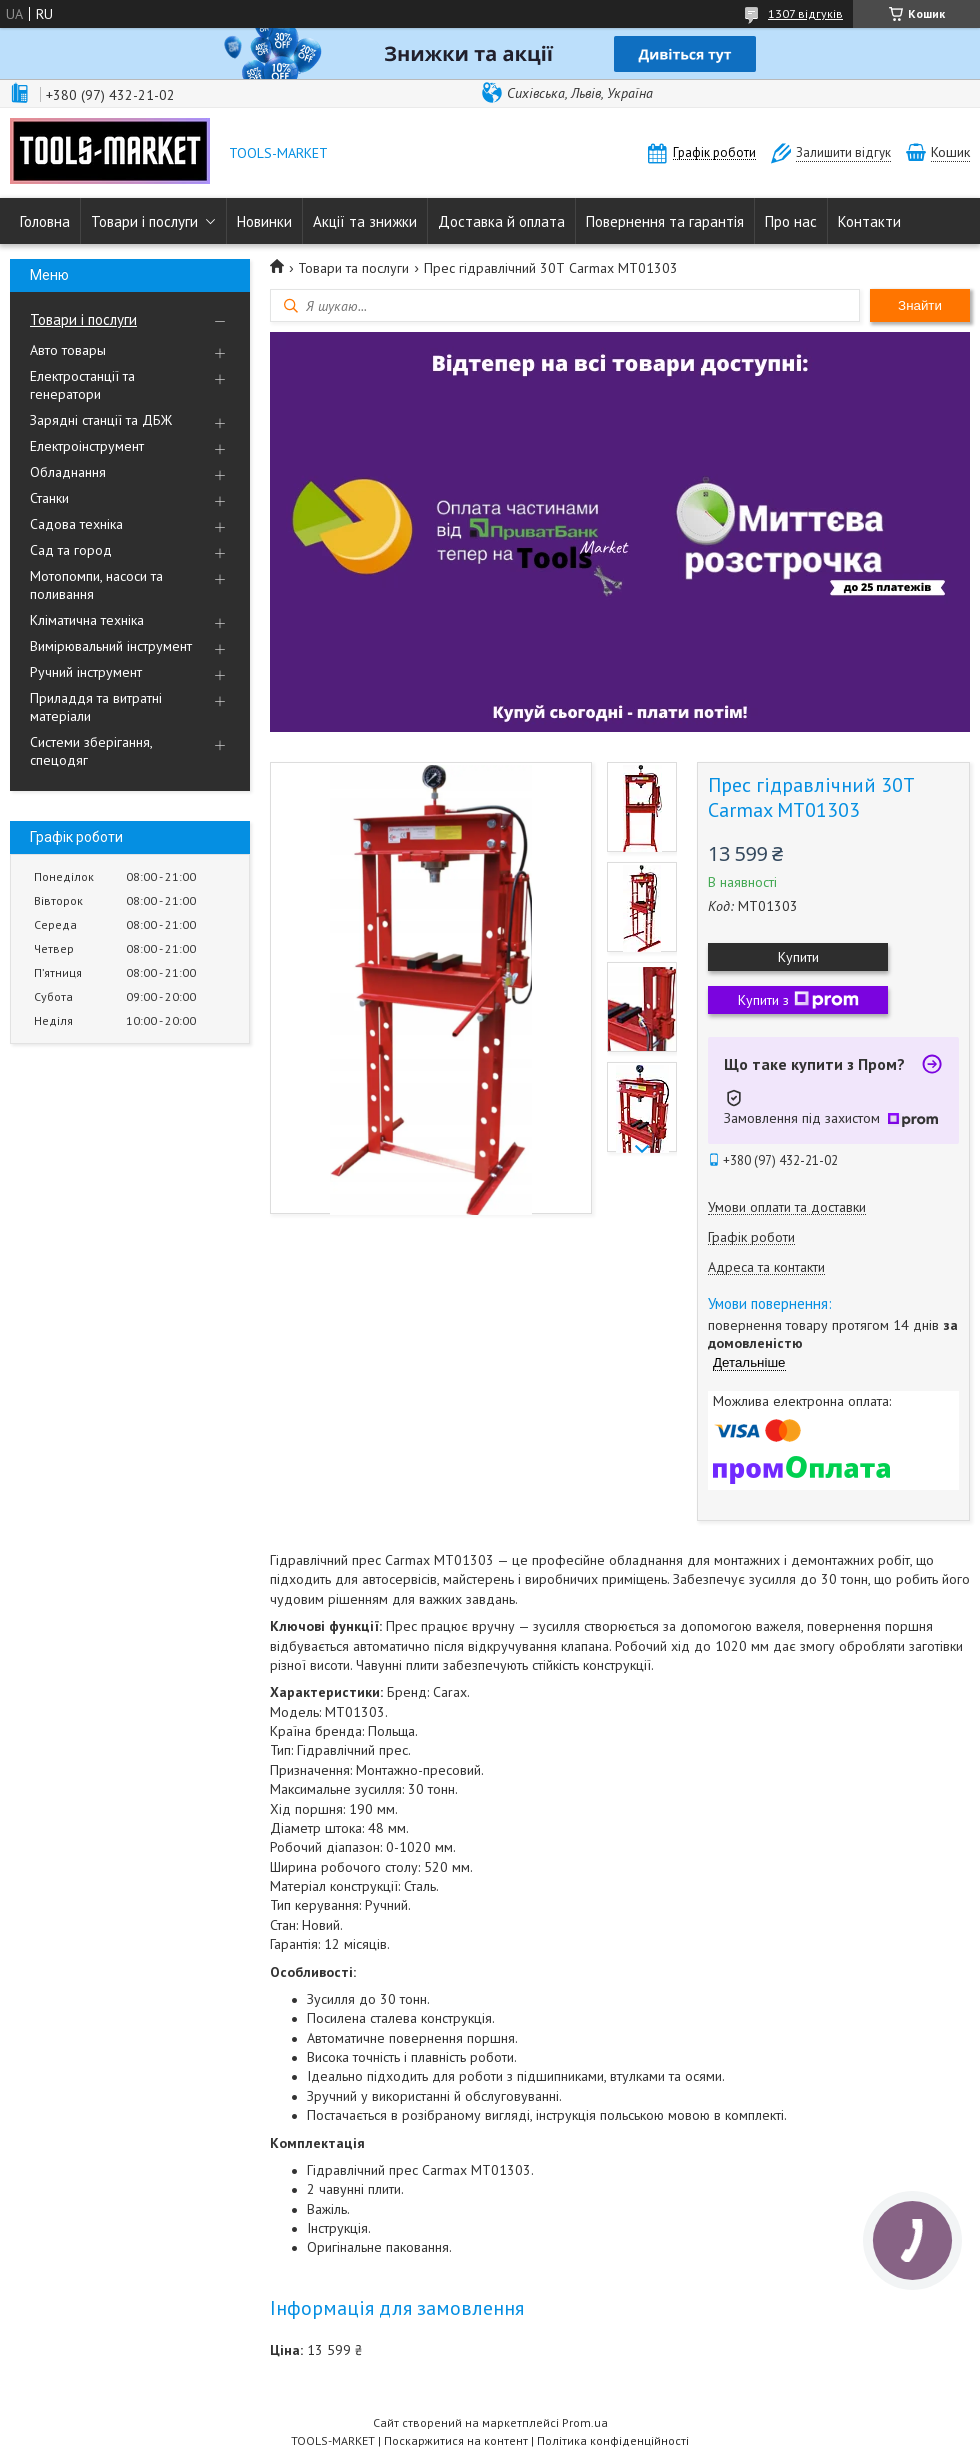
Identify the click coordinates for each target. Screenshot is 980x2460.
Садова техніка (76, 524)
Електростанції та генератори (82, 385)
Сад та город (71, 550)
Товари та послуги (353, 268)
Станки (49, 498)
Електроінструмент (87, 446)
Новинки (264, 221)
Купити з (798, 1000)
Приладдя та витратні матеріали (96, 707)
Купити (798, 957)
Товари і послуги (144, 221)
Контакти (869, 221)
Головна (45, 221)
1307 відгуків (805, 13)
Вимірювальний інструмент (111, 646)
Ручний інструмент (86, 672)
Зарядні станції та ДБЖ (101, 420)
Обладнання (68, 472)
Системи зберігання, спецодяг (91, 751)
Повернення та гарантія (665, 221)
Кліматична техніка (87, 620)
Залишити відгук (843, 152)
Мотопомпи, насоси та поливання (96, 585)
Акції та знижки (365, 221)
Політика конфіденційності (613, 2440)
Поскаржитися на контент (456, 2440)
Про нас (791, 221)
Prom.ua (585, 2422)
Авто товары (68, 350)
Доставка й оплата (501, 221)
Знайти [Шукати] (920, 305)
